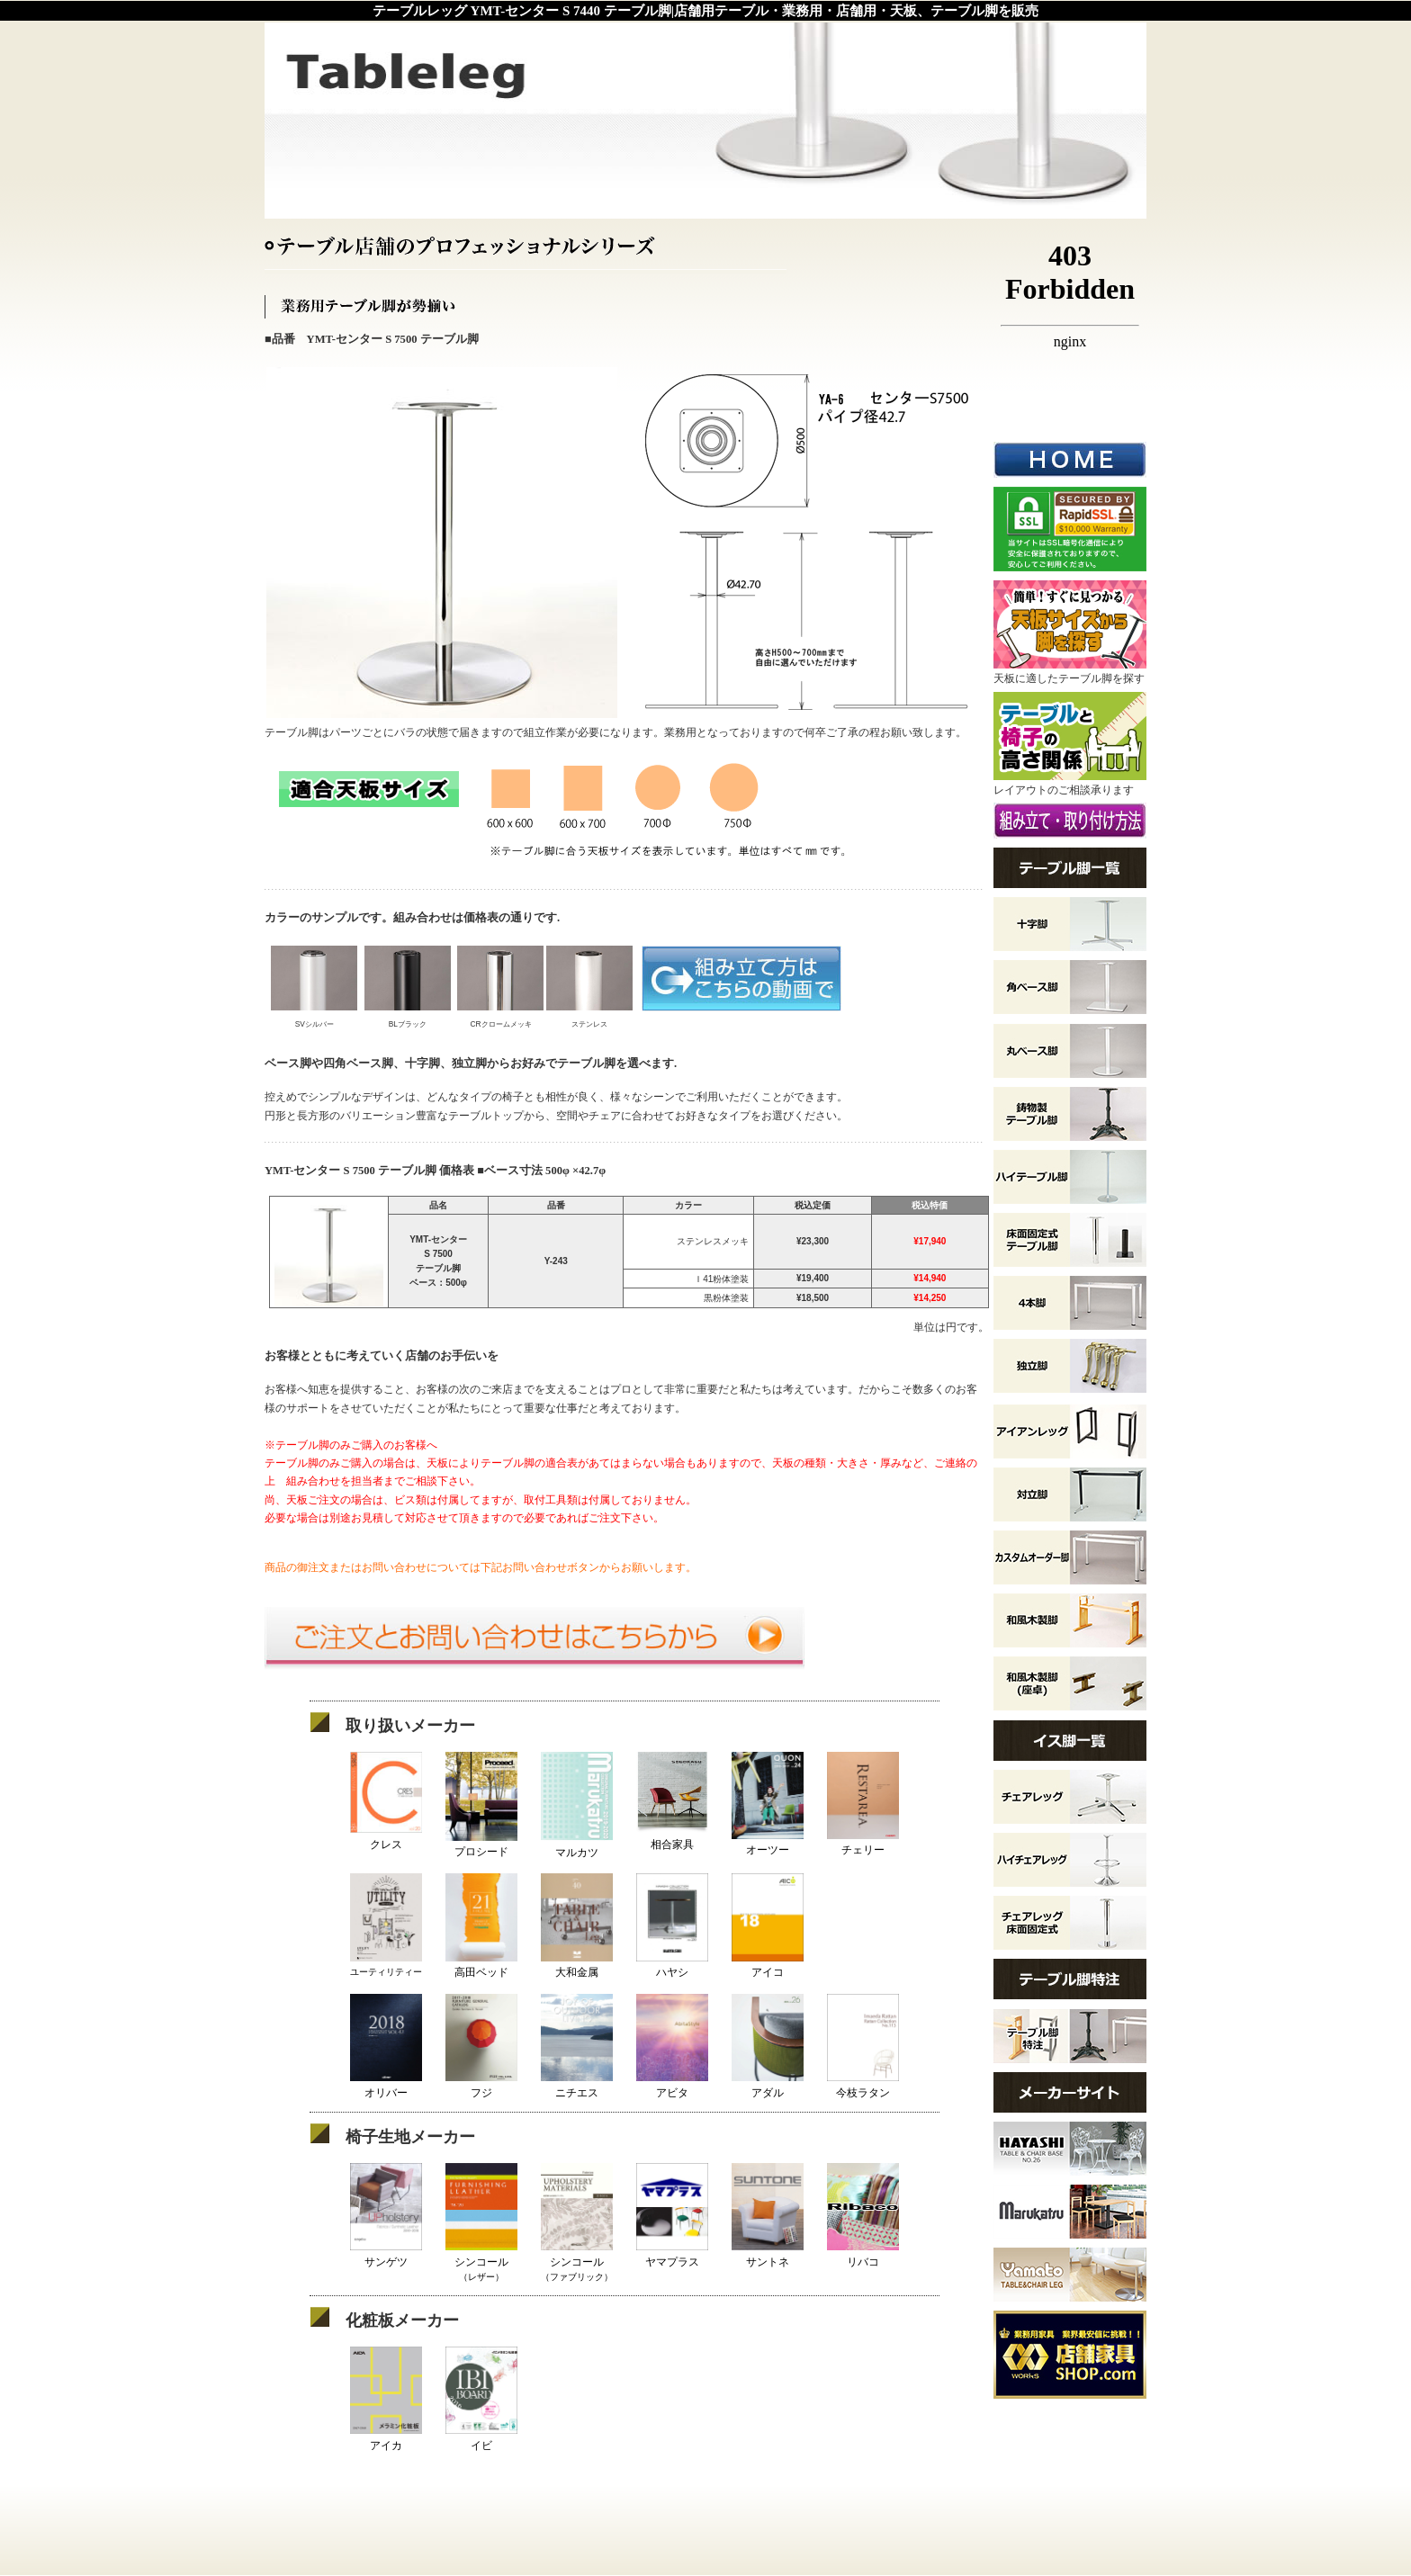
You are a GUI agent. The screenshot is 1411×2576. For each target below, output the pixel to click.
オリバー (386, 2085)
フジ (481, 2085)
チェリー (863, 1843)
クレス (386, 1837)
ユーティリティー (386, 1965)
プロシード (481, 1845)
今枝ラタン (863, 2085)
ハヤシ (672, 1965)
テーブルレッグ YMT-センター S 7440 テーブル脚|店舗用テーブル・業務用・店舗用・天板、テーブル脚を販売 (705, 11)
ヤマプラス (672, 2254)
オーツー (768, 1843)
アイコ (768, 1965)
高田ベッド (481, 1965)
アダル (768, 2085)
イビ (481, 2438)
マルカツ (577, 1845)
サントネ (768, 2254)
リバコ (863, 2254)
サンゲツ (386, 2254)
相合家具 (672, 1837)
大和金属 (577, 1965)
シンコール (481, 2260)
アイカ (386, 2438)
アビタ (672, 2085)
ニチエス (577, 2085)
